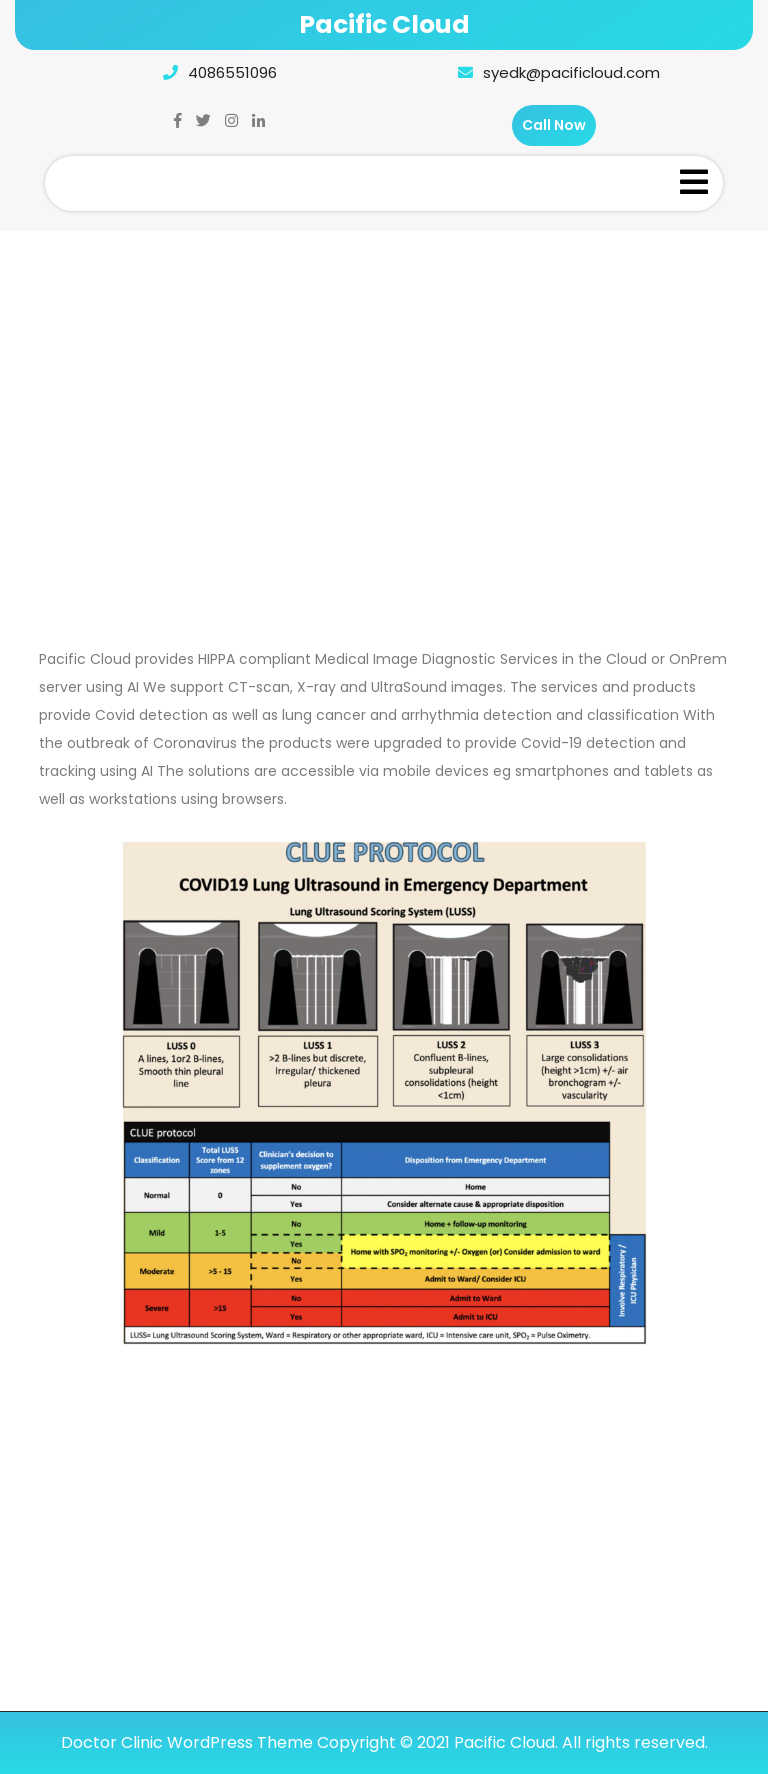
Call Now (554, 125)
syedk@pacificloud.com (554, 72)
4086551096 (215, 72)
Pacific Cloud (384, 24)
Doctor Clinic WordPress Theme (187, 1742)
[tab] (694, 183)
